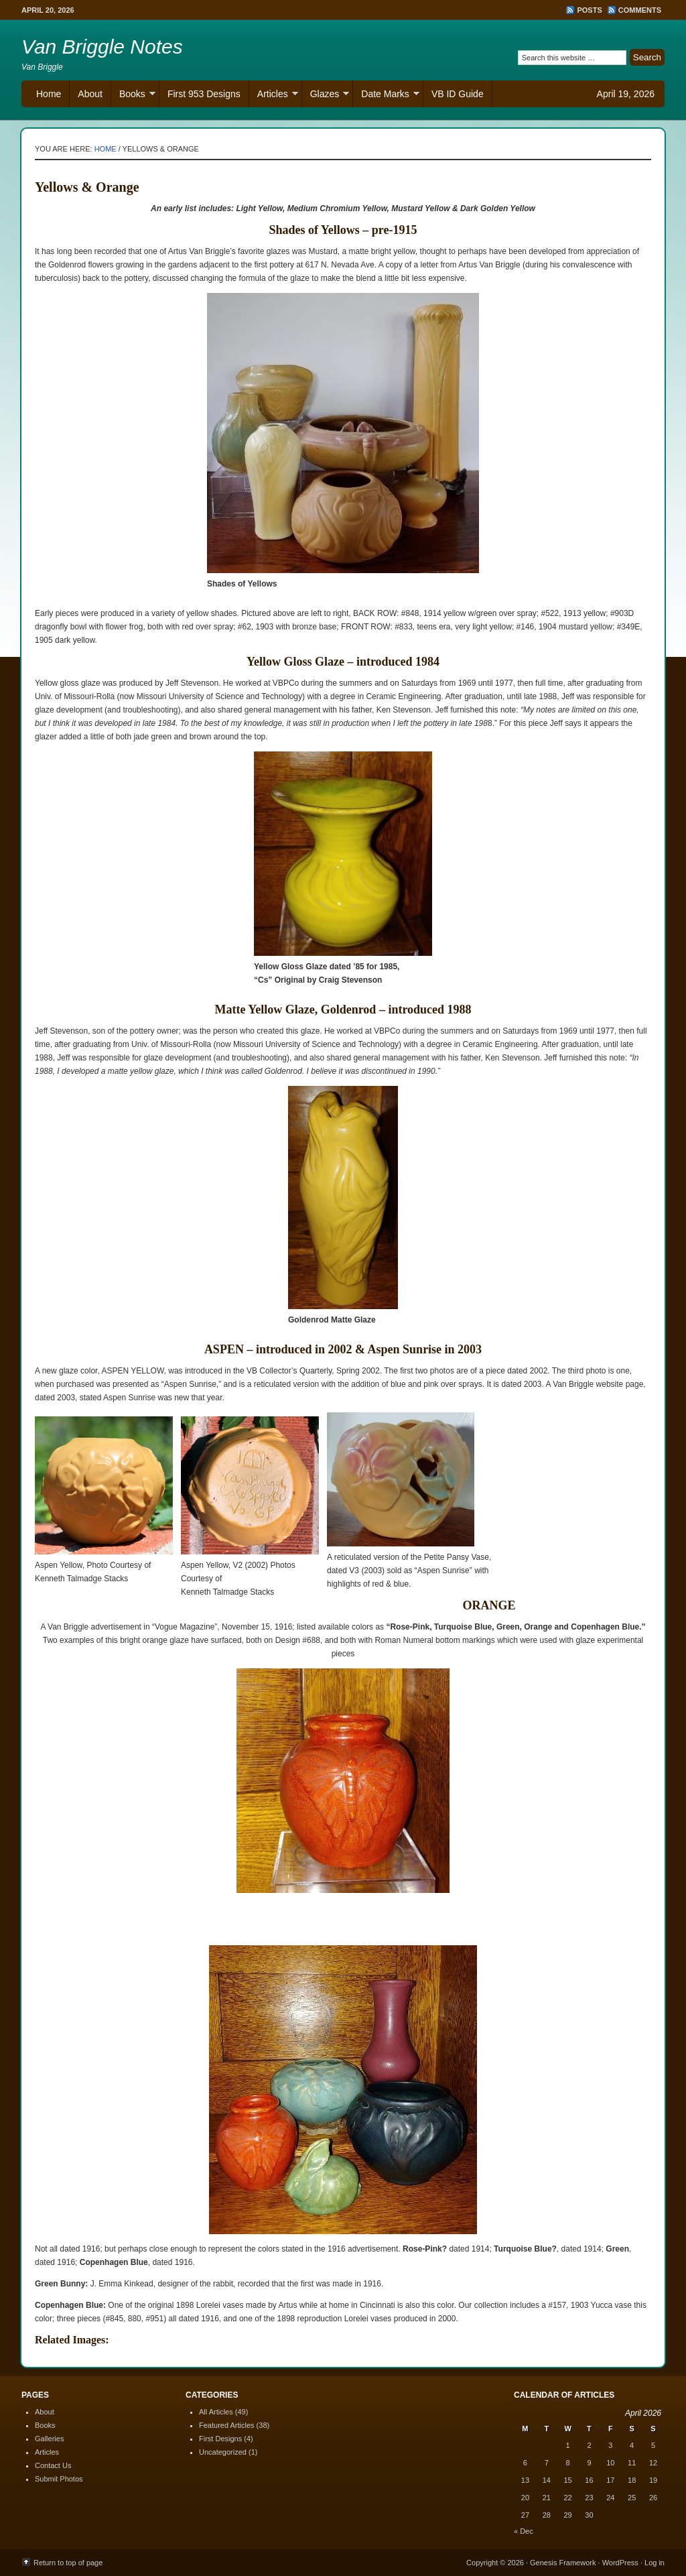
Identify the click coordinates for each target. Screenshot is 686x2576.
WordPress (620, 2563)
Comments (639, 10)
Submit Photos (59, 2479)
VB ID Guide (457, 93)
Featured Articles (227, 2425)
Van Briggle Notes (102, 47)
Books (133, 95)
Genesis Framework (563, 2563)
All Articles (216, 2412)
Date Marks (386, 95)
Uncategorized (223, 2452)
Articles (273, 95)
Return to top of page (67, 2563)
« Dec (523, 2531)
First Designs (220, 2439)
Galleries (49, 2439)
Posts (589, 10)
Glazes (326, 95)
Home (48, 93)
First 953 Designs (204, 93)
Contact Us (53, 2465)
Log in (654, 2563)
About (90, 93)
